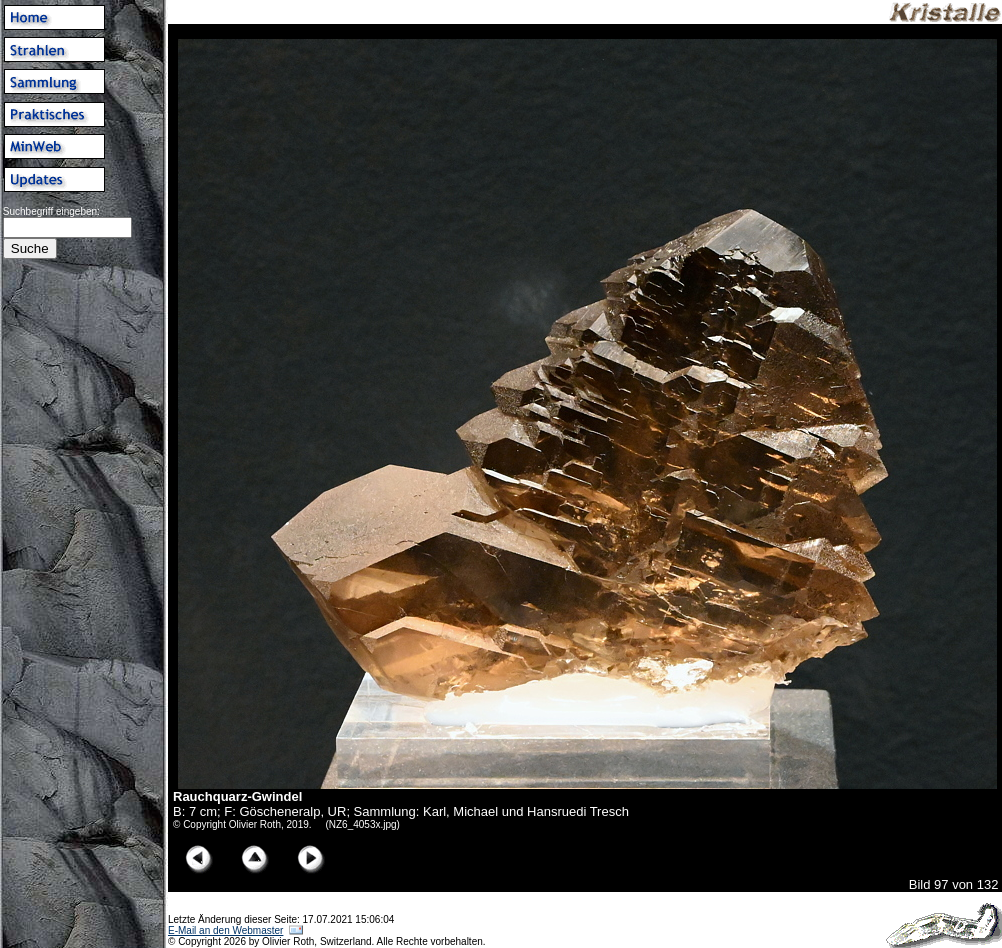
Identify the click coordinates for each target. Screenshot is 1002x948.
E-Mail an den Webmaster (225, 930)
